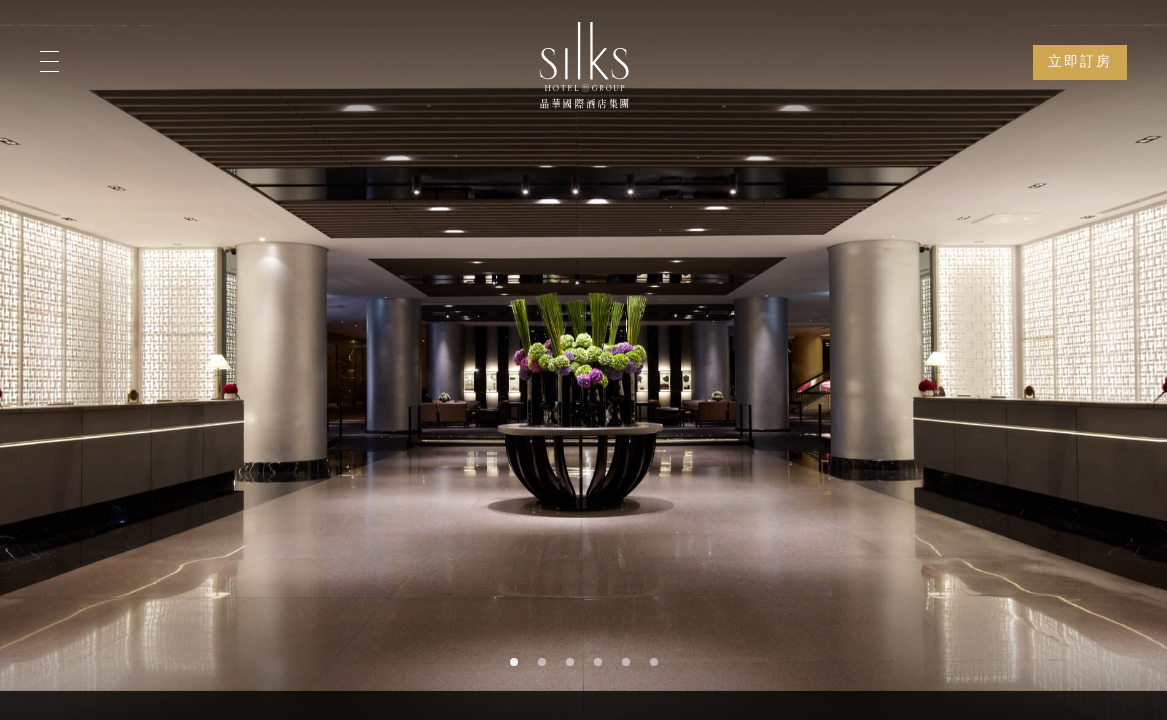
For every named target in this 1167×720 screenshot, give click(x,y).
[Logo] (584, 65)
